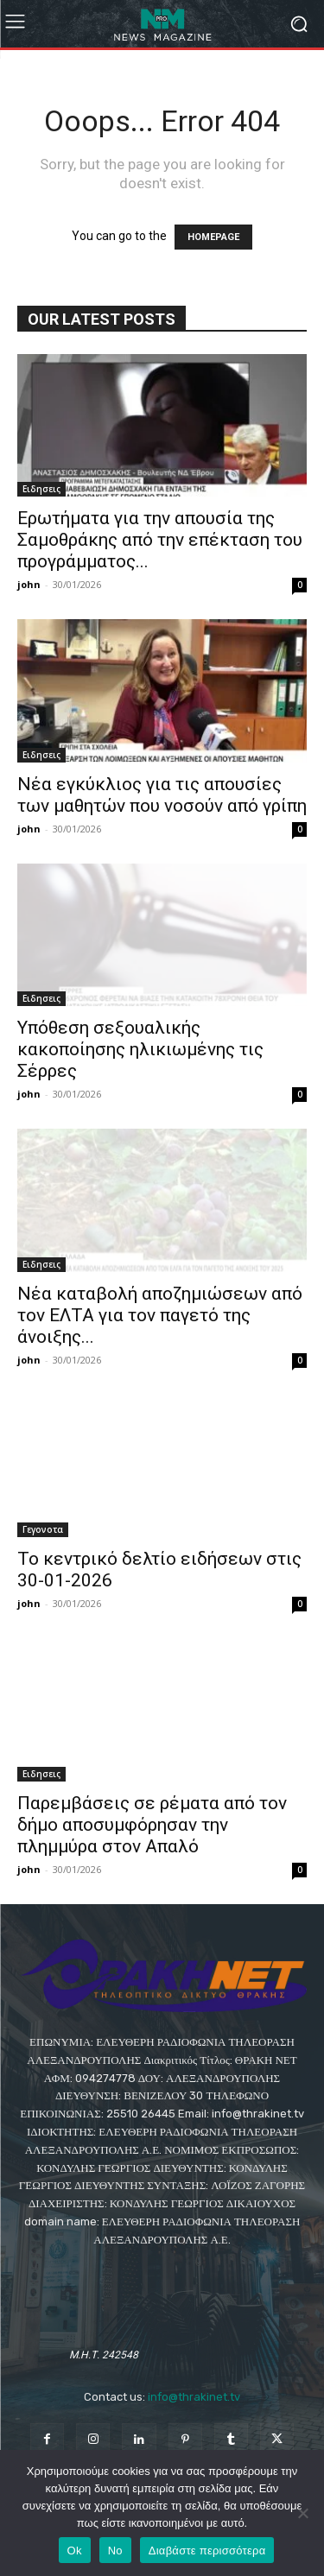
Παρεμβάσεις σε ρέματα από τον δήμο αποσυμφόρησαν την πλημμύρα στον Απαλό (152, 1825)
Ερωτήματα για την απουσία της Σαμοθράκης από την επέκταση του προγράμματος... (159, 540)
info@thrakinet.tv (194, 2396)
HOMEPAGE (213, 237)
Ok (74, 2550)
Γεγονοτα (42, 1529)
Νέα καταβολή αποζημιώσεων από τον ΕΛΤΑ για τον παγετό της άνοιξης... (159, 1315)
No (115, 2550)
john (29, 584)
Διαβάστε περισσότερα (207, 2550)
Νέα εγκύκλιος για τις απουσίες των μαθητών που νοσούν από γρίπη (162, 795)
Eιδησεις (41, 489)
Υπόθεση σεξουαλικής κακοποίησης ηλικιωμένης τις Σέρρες (140, 1049)
